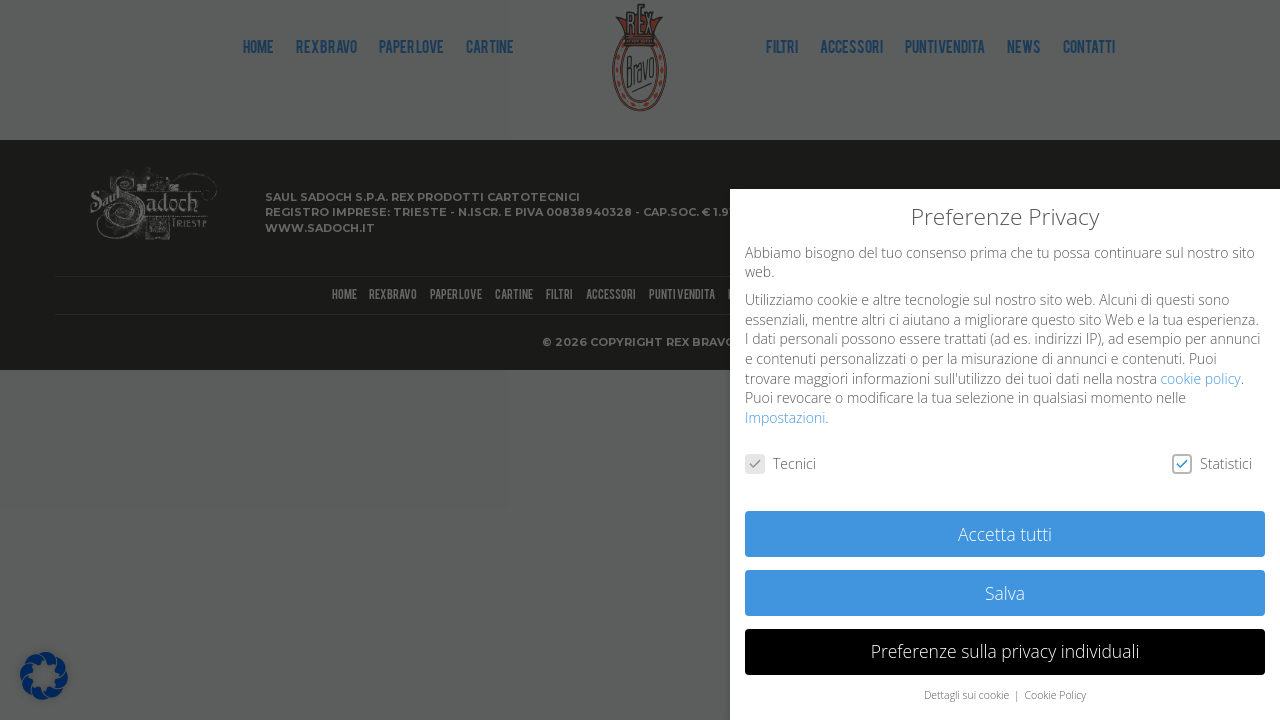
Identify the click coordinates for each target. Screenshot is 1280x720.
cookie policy (1200, 378)
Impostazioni (785, 417)
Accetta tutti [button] (1005, 534)
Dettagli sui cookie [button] (968, 695)
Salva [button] (1005, 593)
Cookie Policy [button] (1055, 695)
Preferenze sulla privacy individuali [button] (1005, 651)
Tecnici (780, 463)
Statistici (1212, 463)
